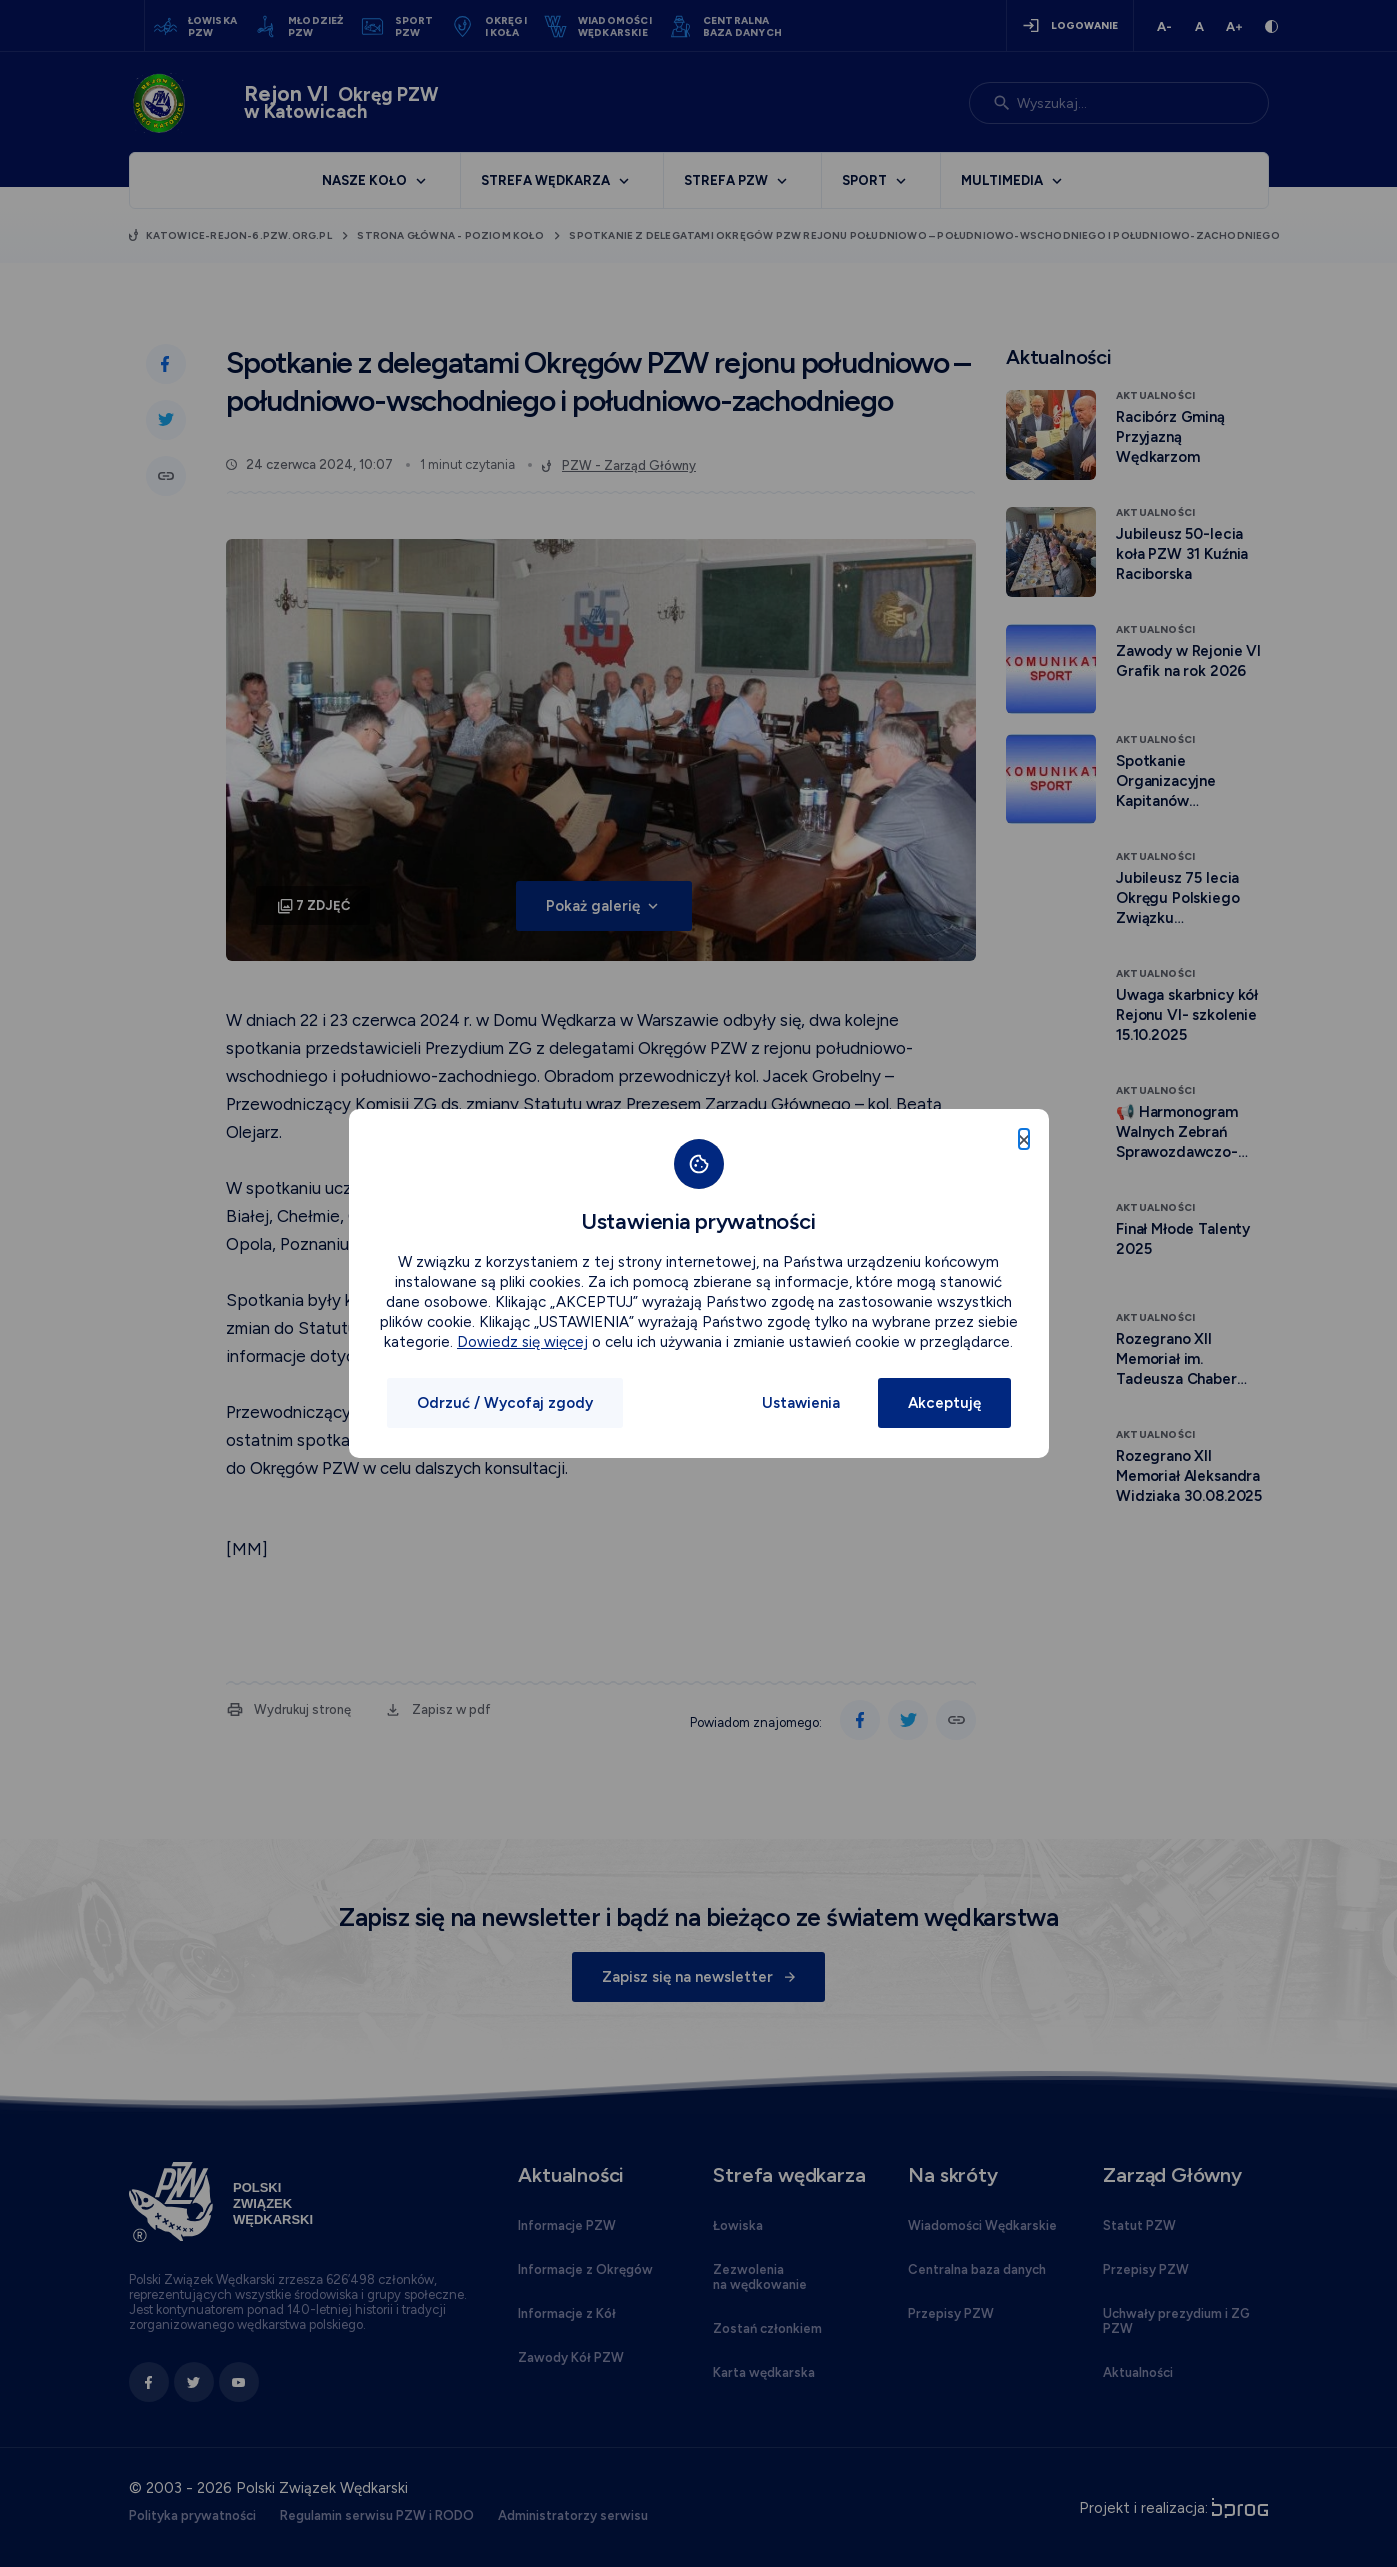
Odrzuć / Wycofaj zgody (505, 1403)
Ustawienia (801, 1403)
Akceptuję (944, 1403)
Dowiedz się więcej (522, 1342)
